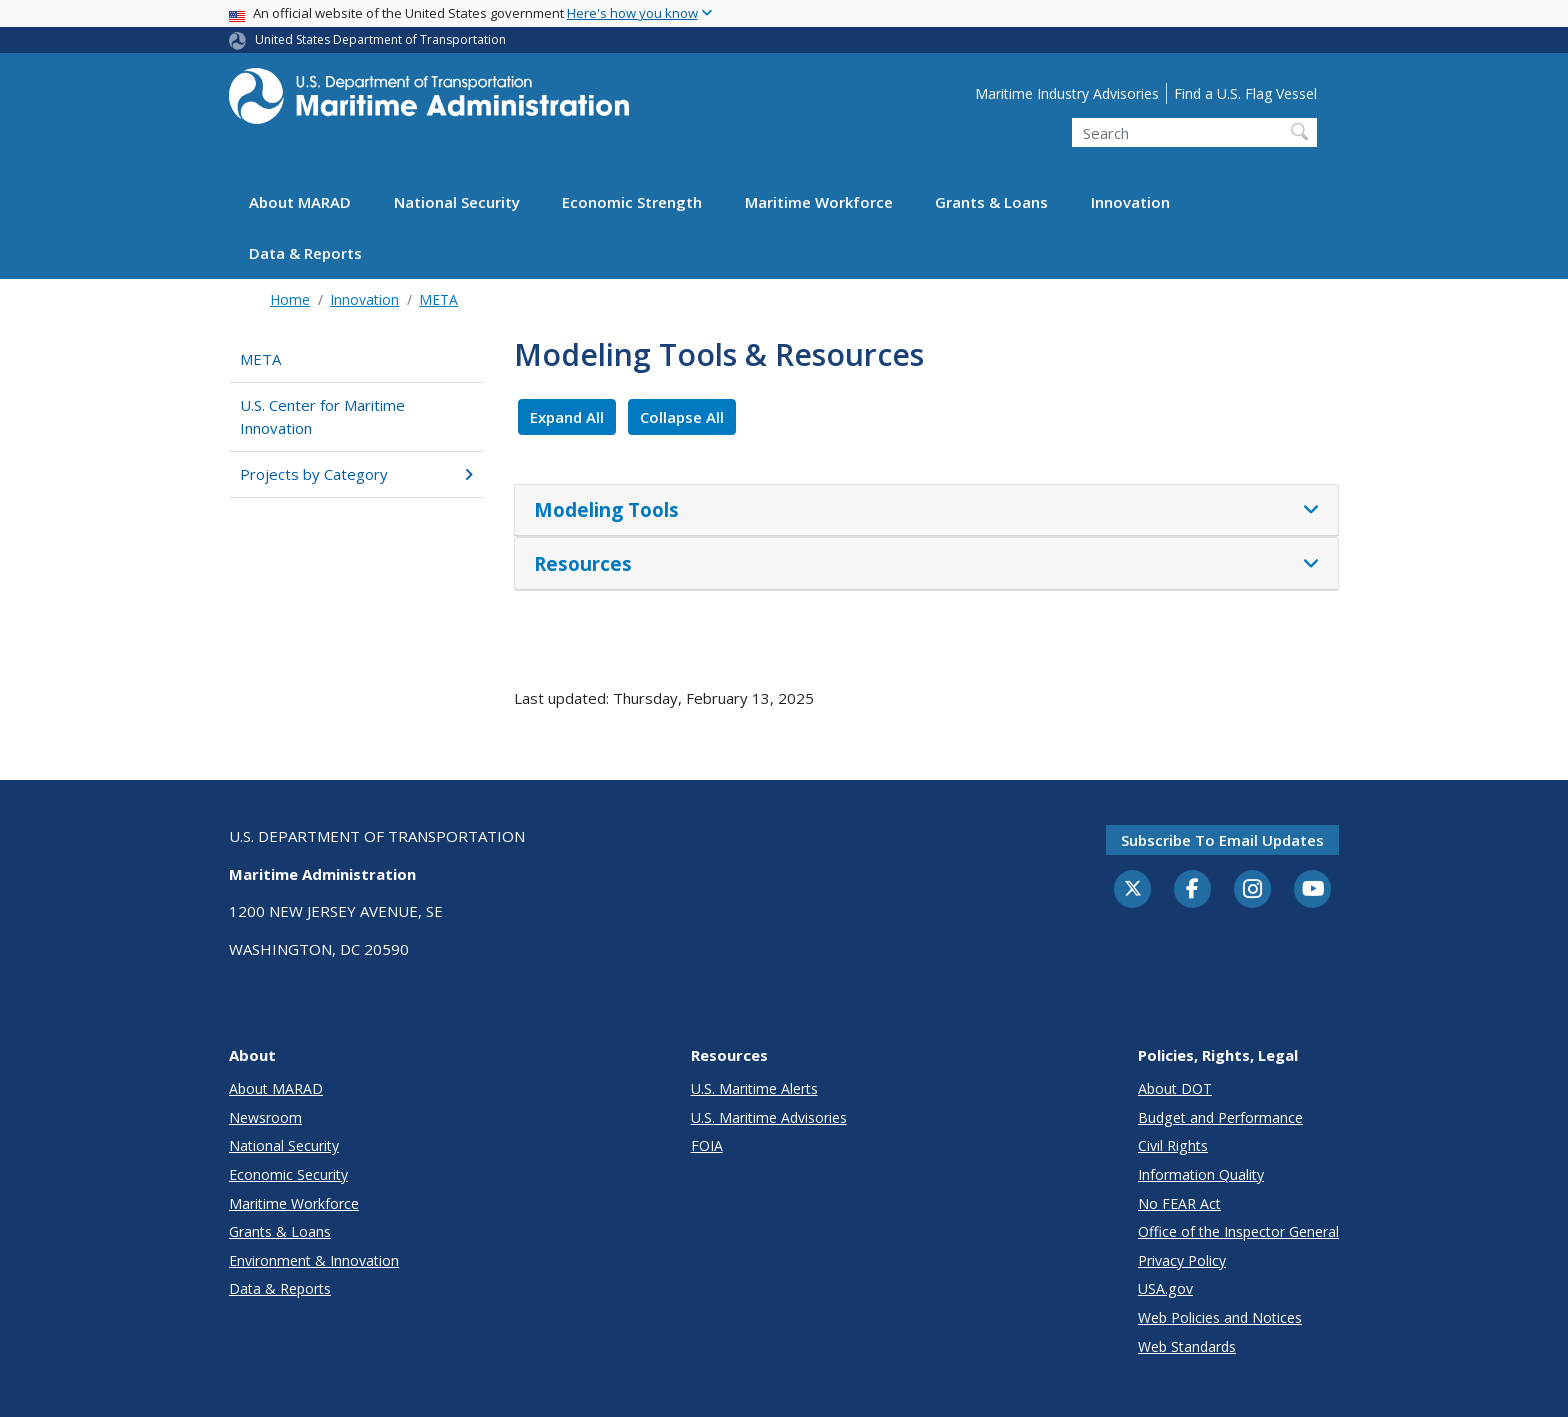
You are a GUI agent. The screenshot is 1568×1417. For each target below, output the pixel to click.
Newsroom (265, 1117)
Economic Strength (632, 202)
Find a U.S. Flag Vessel (1245, 93)
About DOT (1175, 1088)
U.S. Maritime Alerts (754, 1088)
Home (290, 299)
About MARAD (300, 202)
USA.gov (1165, 1288)
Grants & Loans (991, 202)
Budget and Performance (1220, 1117)
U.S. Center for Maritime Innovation (322, 416)
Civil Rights (1173, 1145)
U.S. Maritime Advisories (769, 1117)
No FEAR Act (1179, 1203)
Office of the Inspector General (1238, 1231)
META (438, 299)
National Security (457, 202)
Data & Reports (305, 253)
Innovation (1130, 202)
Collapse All (682, 417)
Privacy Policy (1182, 1260)
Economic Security (288, 1174)
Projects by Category (356, 474)
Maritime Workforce (819, 202)
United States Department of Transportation (380, 39)
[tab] (926, 511)
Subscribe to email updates (1222, 840)
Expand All (567, 417)
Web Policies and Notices (1220, 1317)
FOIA (707, 1145)
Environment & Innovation (314, 1260)
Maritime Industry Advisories (1067, 93)
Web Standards (1187, 1346)
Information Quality (1201, 1174)
